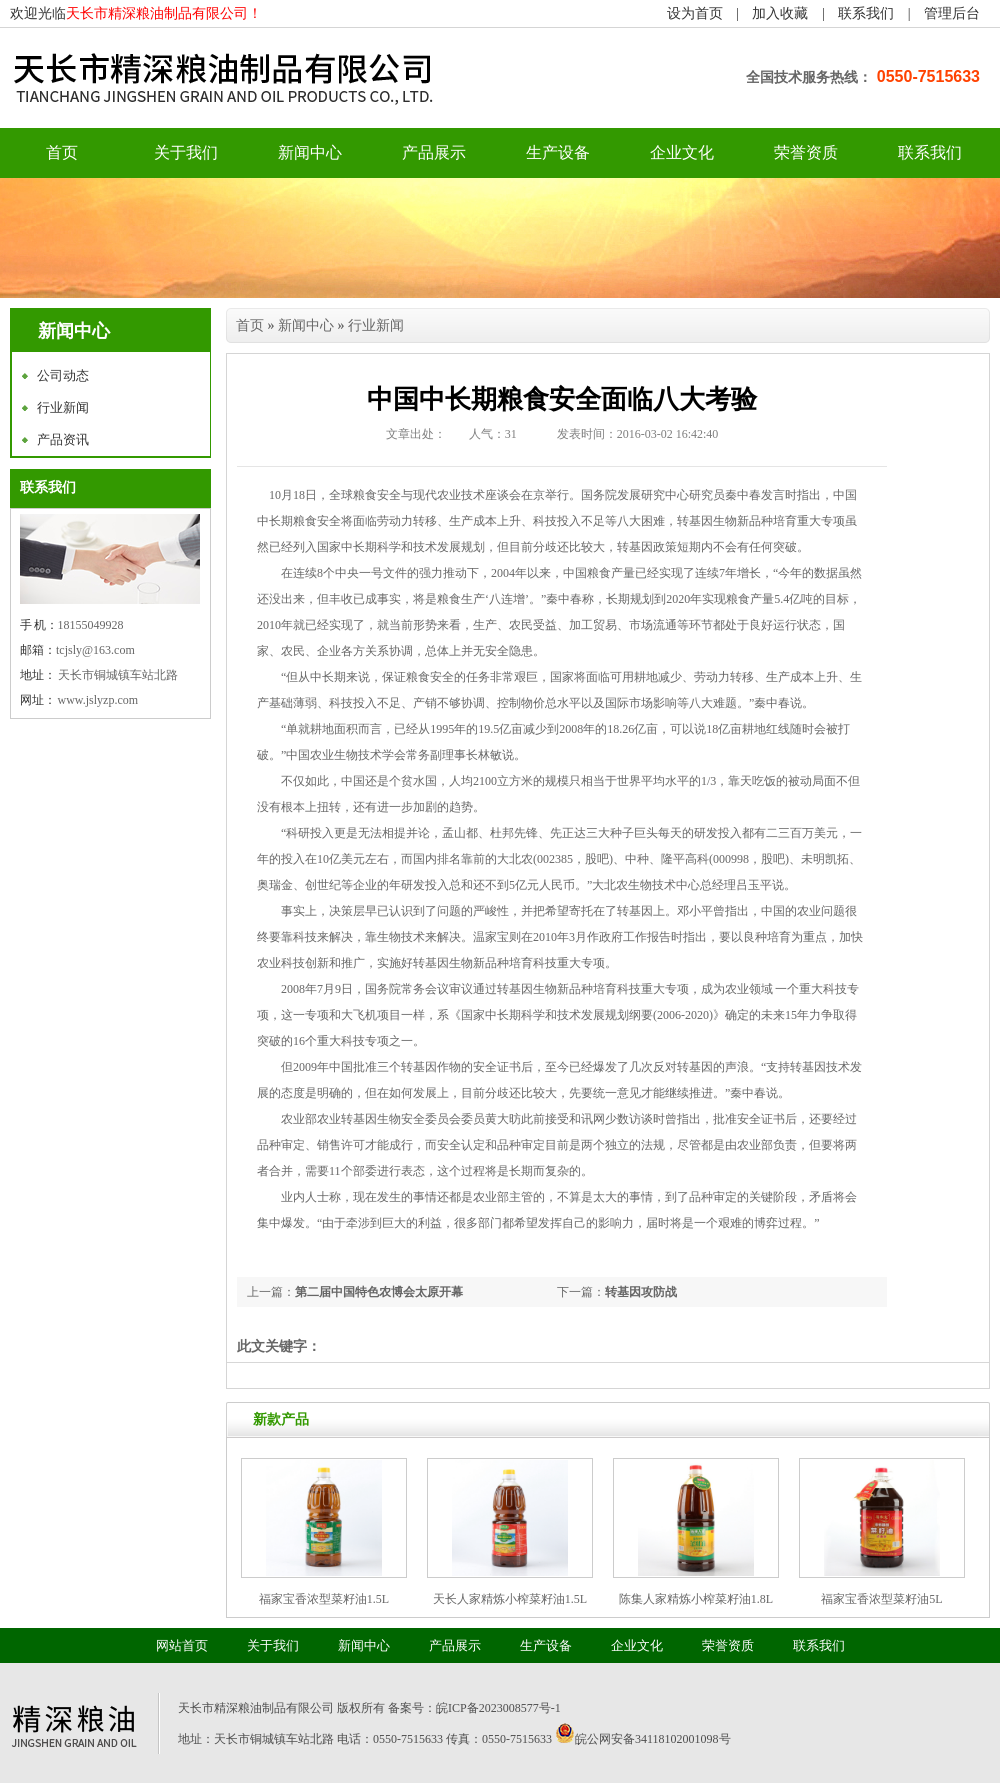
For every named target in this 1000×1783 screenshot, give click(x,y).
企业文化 (682, 152)
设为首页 (695, 13)
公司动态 (63, 375)
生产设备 (558, 152)
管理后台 (952, 13)
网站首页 (182, 1645)
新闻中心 (310, 152)
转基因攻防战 (641, 1292)
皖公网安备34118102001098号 (653, 1739)
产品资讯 (63, 439)
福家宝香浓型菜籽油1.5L (324, 1599)
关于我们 (186, 152)
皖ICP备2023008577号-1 (498, 1708)
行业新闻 (63, 407)
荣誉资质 (806, 152)
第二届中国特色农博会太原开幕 (379, 1292)
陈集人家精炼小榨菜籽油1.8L (696, 1599)
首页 (250, 325)
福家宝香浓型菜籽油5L (881, 1599)
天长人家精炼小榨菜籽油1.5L (510, 1599)
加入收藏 (780, 13)
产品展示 (434, 152)
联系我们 (866, 13)
